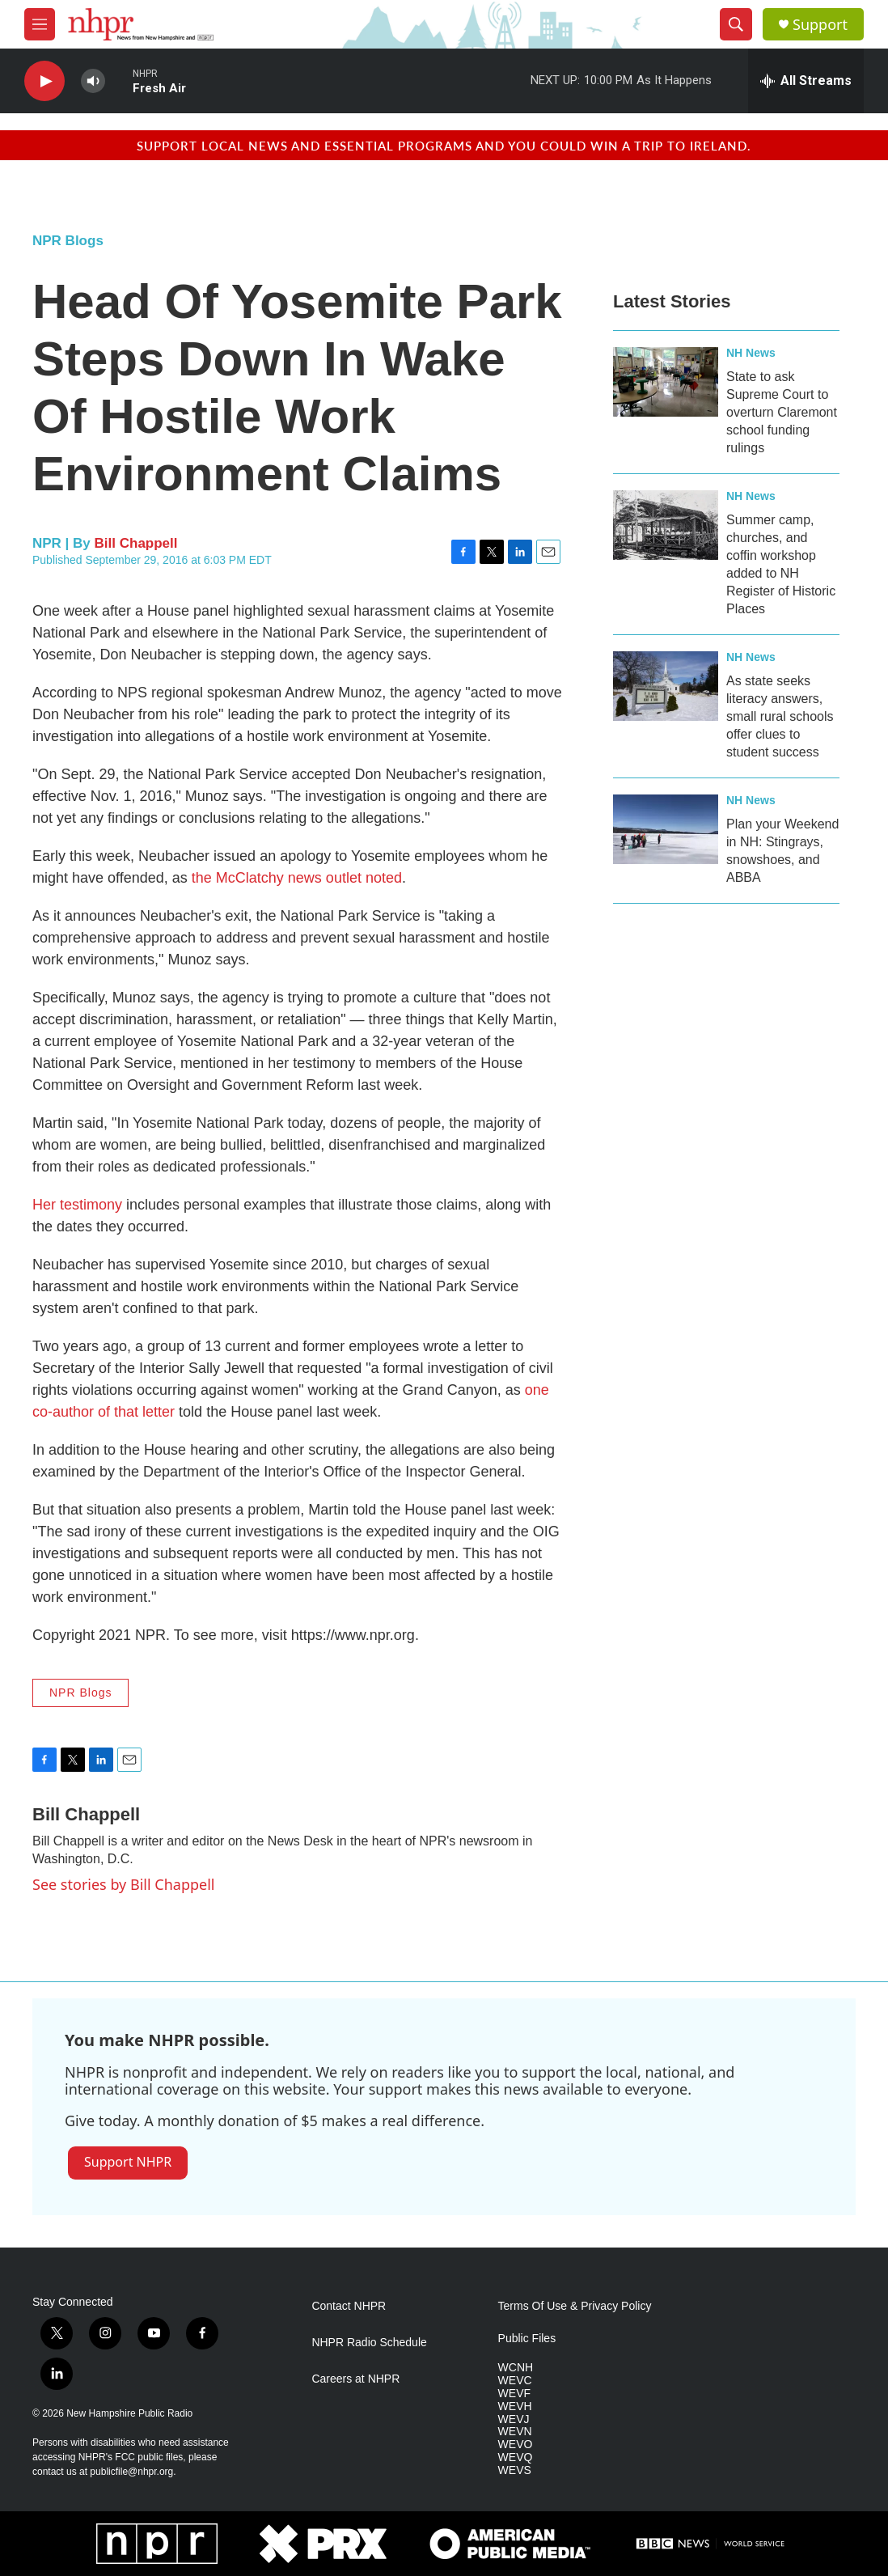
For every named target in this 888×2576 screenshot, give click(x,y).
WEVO (515, 2444)
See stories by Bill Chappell (123, 1884)
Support (820, 24)
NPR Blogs (68, 240)
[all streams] (806, 81)
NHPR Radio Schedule (368, 2343)
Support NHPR (127, 2162)
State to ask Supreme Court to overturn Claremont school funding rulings (781, 412)
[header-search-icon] (736, 24)
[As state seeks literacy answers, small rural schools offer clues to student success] (665, 686)
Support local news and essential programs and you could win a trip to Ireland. (444, 145)
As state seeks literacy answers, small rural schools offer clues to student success (779, 716)
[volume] (93, 81)
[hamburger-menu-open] (39, 24)
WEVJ (514, 2419)
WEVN (515, 2432)
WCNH (516, 2368)
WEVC (515, 2381)
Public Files (527, 2338)
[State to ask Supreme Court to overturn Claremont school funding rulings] (665, 382)
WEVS (514, 2470)
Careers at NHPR (355, 2379)
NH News (751, 352)
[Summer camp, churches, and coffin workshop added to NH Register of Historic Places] (665, 525)
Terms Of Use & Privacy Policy (575, 2306)
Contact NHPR (348, 2306)
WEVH (515, 2406)
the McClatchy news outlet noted (297, 878)
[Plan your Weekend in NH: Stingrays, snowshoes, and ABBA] (665, 829)
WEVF (514, 2393)
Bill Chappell (136, 543)
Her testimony (77, 1205)
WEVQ (515, 2457)
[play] (44, 81)
